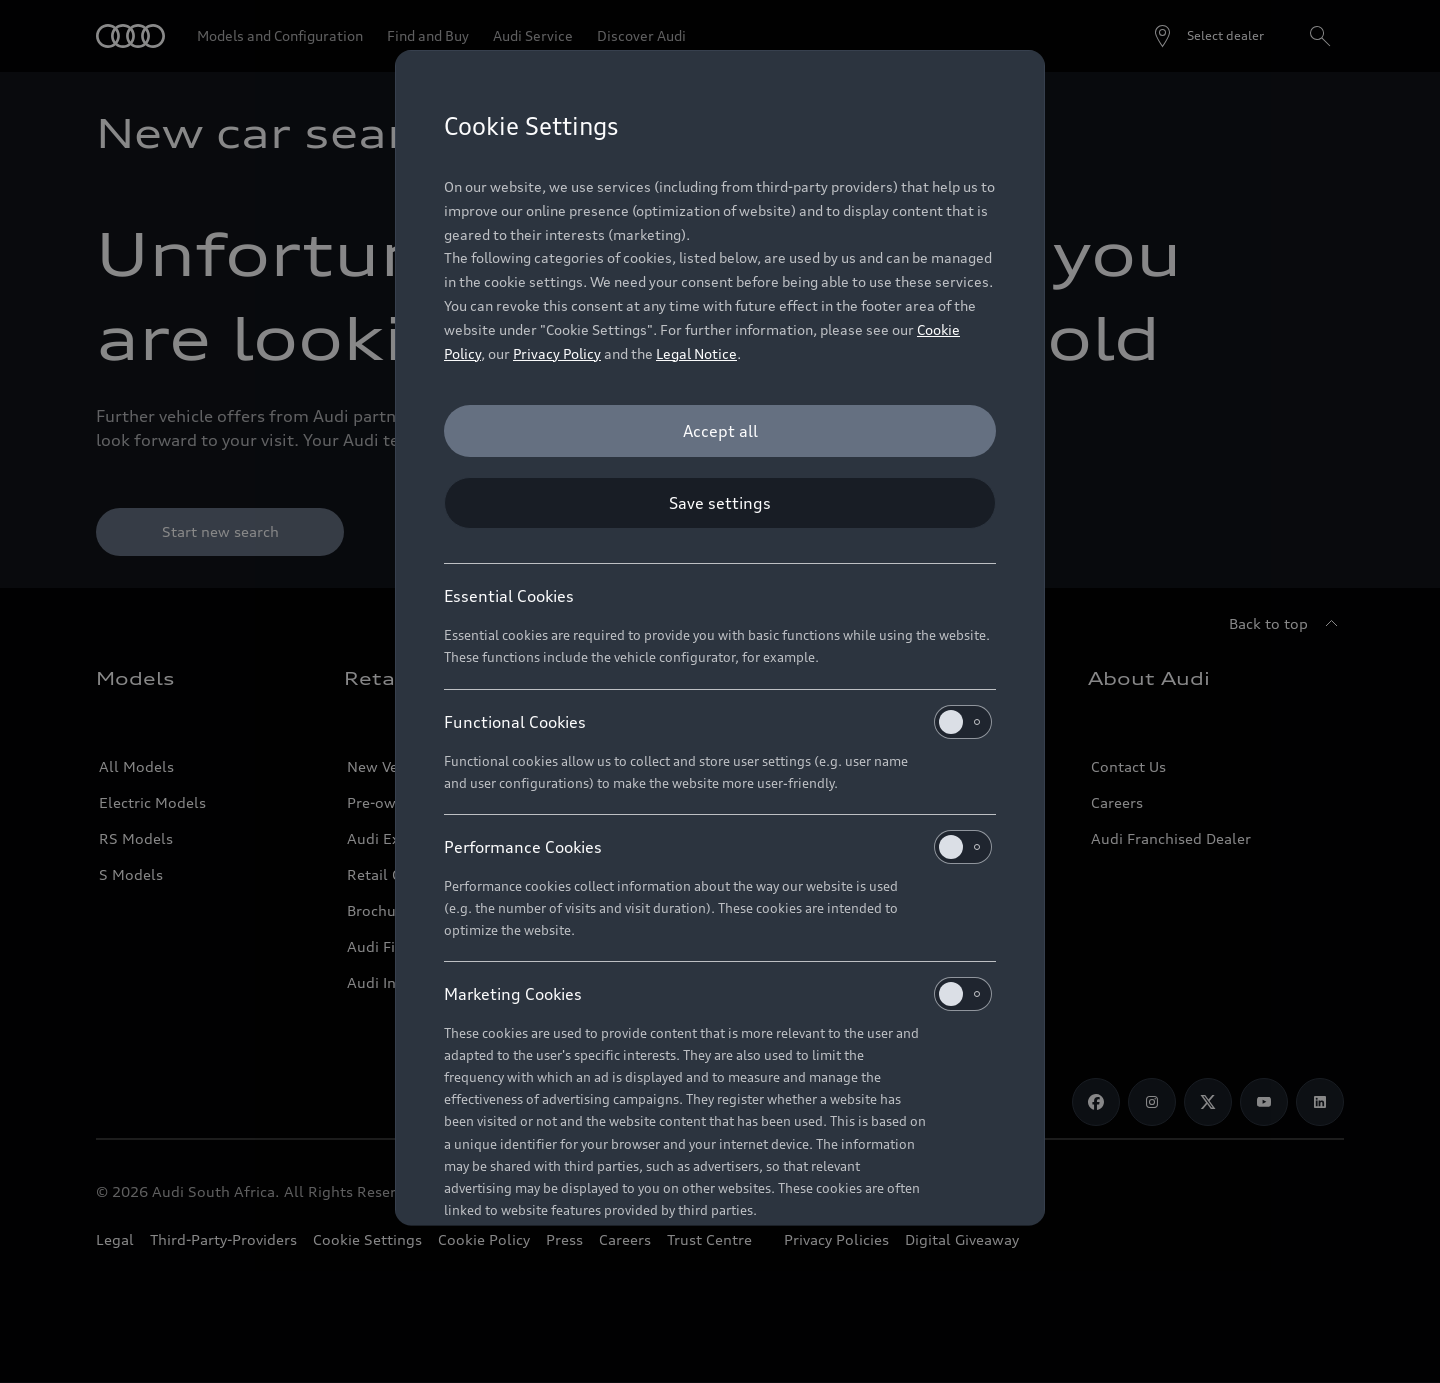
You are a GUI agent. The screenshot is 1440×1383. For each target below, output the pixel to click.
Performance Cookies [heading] (718, 847)
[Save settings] (720, 503)
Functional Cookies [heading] (718, 722)
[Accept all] (720, 431)
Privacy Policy (557, 353)
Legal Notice (696, 353)
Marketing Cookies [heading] (718, 994)
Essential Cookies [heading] (509, 596)
